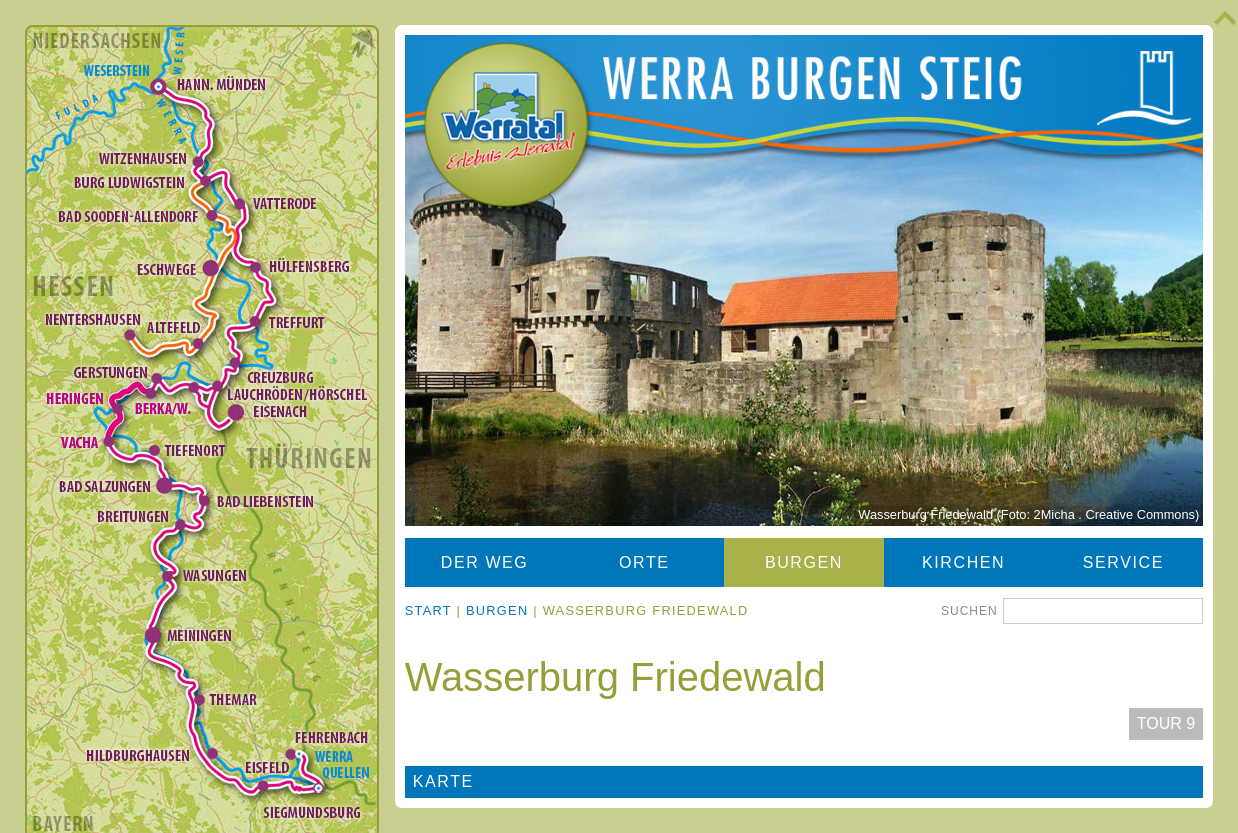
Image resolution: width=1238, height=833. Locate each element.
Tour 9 (1166, 723)
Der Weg (485, 562)
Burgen (804, 562)
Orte (644, 562)
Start (428, 610)
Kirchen (963, 562)
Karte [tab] (443, 781)
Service (1123, 562)
